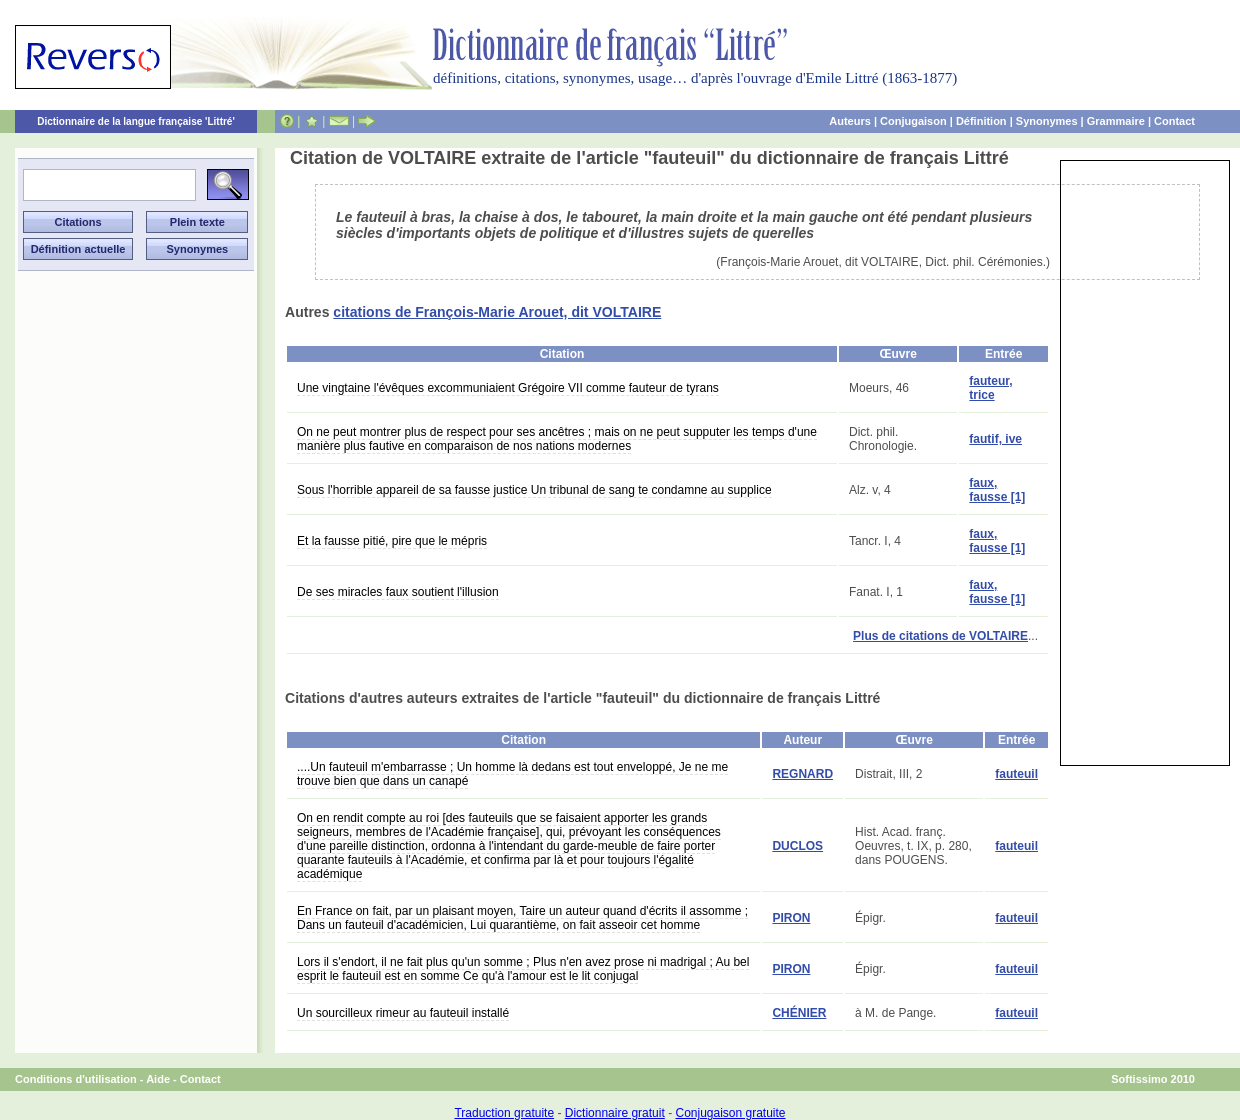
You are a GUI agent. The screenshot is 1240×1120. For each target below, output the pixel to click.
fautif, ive (995, 439)
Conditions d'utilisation (76, 1079)
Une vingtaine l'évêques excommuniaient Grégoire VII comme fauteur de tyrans (508, 388)
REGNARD (802, 774)
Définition (981, 121)
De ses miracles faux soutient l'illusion (398, 592)
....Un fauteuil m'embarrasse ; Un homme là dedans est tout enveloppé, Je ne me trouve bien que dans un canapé (512, 774)
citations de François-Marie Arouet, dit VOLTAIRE (497, 312)
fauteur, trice (990, 388)
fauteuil (1016, 774)
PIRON (791, 918)
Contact (1174, 121)
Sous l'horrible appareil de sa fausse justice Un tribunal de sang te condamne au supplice (534, 490)
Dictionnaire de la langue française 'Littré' (136, 121)
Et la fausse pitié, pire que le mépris (392, 541)
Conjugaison (913, 121)
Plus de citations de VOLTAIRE (940, 636)
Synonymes (1047, 121)
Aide (158, 1079)
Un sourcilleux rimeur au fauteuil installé (403, 1013)
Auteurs (850, 121)
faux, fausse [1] (997, 490)
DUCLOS (797, 846)
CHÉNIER (799, 1013)
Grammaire (1116, 121)
